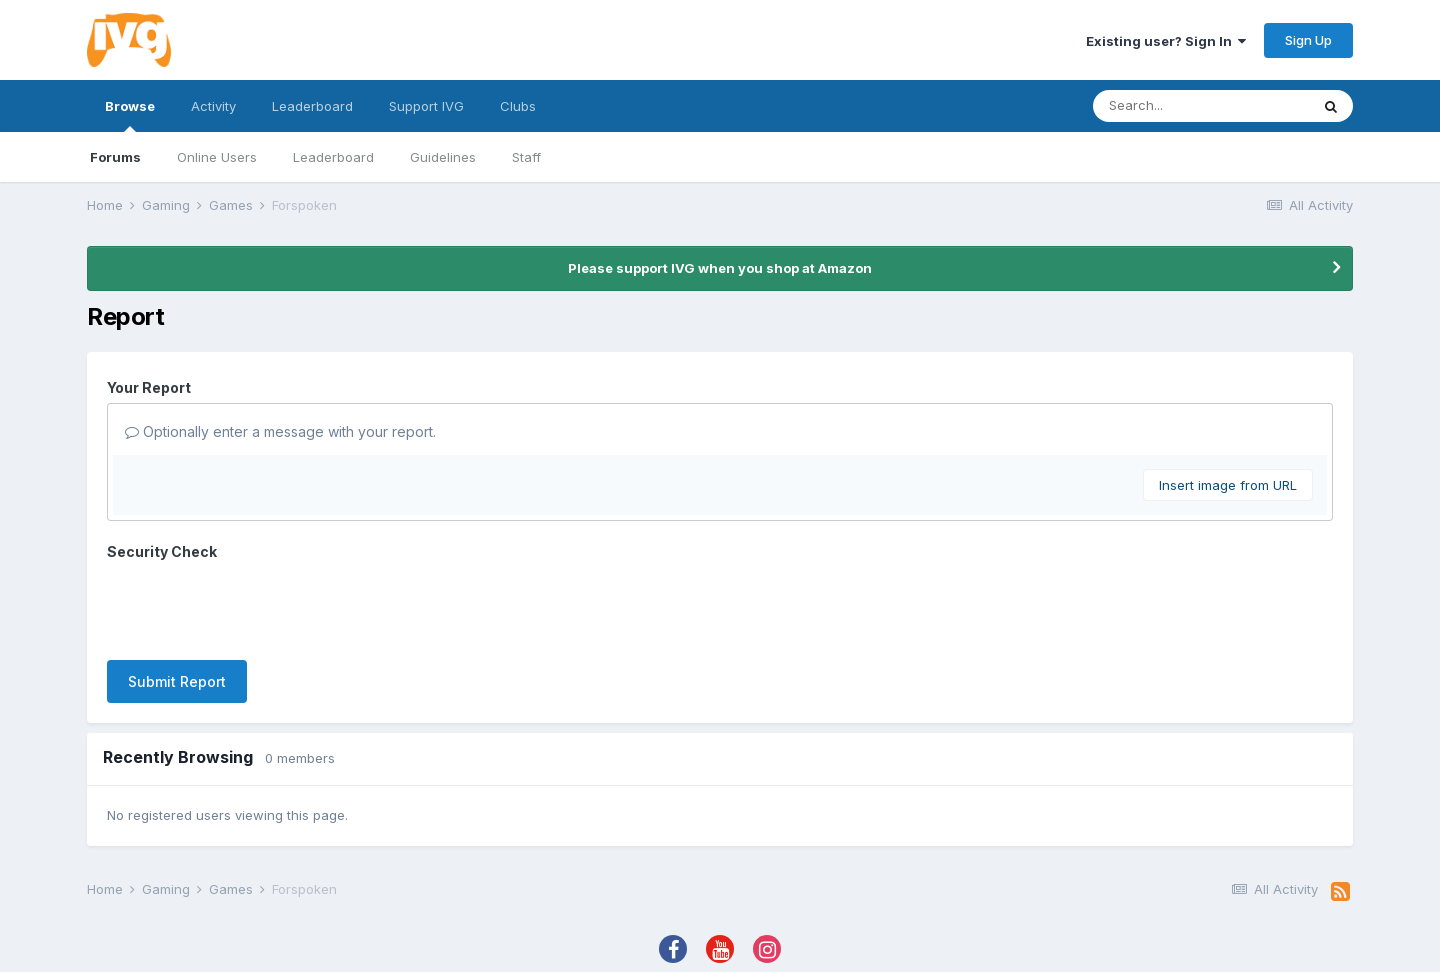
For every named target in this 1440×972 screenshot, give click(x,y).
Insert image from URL (1228, 485)
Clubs (518, 106)
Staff (526, 157)
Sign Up (1308, 40)
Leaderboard (333, 157)
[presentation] (259, 606)
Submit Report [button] (177, 681)
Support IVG (426, 106)
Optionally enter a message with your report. (280, 431)
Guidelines (443, 157)
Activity (213, 106)
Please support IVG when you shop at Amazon (720, 268)
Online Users (217, 157)
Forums (115, 157)
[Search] (1201, 106)
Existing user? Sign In (1166, 41)
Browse (130, 115)
